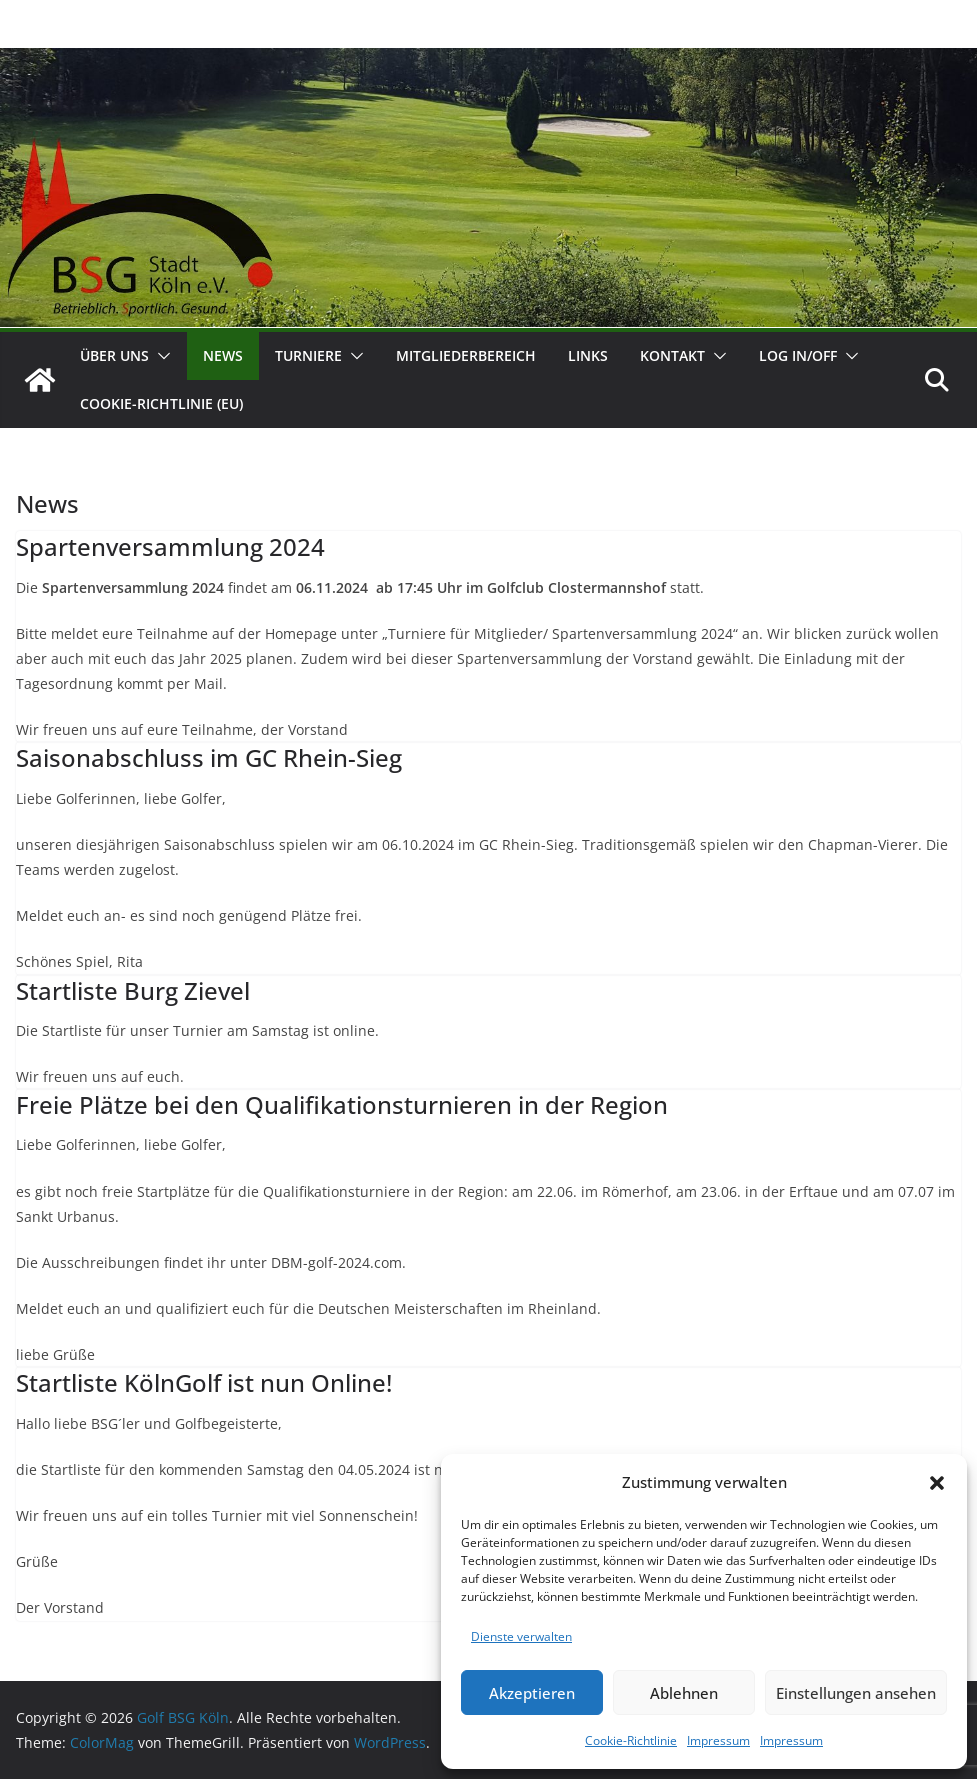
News (223, 355)
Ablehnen (684, 1693)
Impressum (718, 1740)
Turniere (308, 355)
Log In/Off (798, 355)
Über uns (114, 355)
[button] (937, 1483)
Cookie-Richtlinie (631, 1740)
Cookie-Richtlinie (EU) (161, 403)
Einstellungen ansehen (856, 1693)
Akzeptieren (532, 1693)
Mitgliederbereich (466, 355)
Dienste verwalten (521, 1636)
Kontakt (672, 355)
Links (588, 355)
